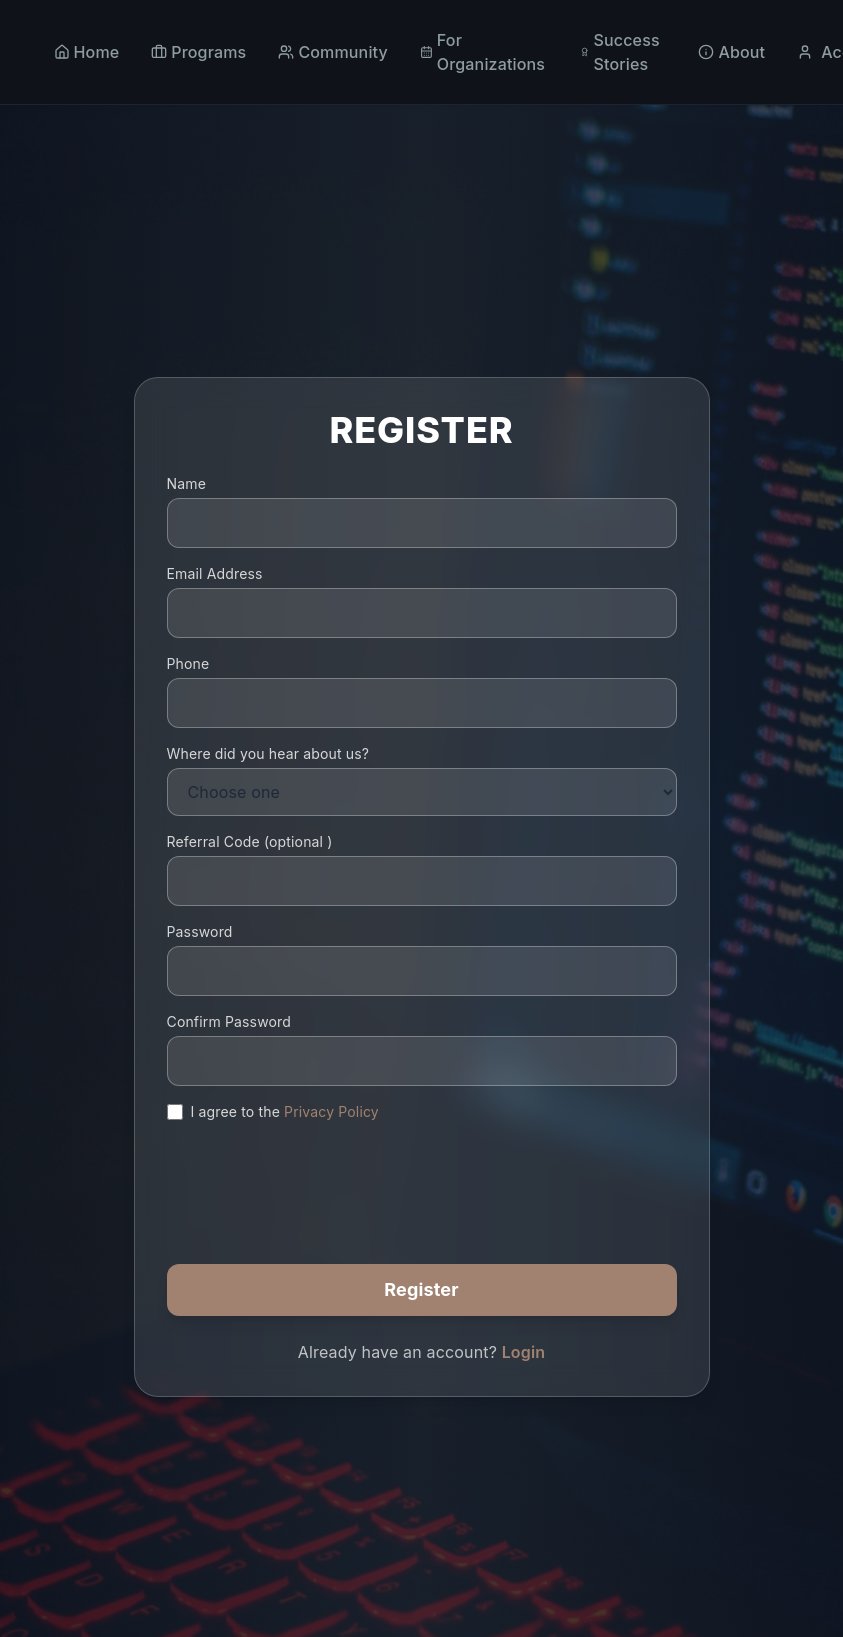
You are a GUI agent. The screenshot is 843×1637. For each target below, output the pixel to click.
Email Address (215, 573)
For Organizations (482, 52)
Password (200, 931)
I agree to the (285, 1111)
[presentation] (319, 1177)
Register (421, 1289)
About (731, 52)
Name (186, 483)
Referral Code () (250, 841)
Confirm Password (229, 1021)
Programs (198, 52)
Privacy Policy (331, 1111)
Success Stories (619, 52)
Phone (188, 663)
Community (333, 52)
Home (87, 52)
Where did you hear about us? (268, 753)
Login (524, 1352)
